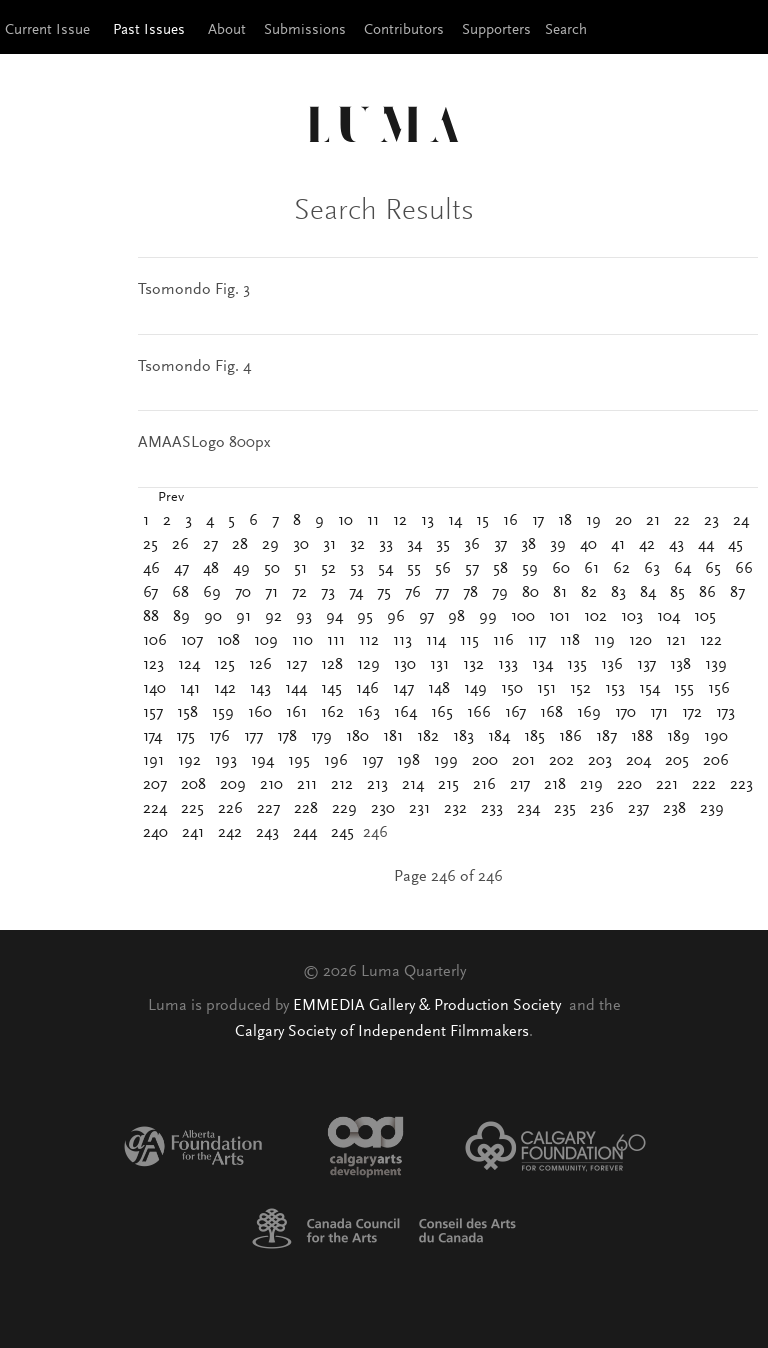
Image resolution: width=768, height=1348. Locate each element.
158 (187, 713)
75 (384, 593)
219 (591, 785)
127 (296, 665)
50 (272, 569)
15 (482, 521)
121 (676, 641)
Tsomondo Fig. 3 (194, 290)
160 (260, 713)
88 (151, 617)
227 (268, 809)
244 (305, 833)
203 (600, 761)
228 (306, 809)
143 (260, 689)
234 (528, 809)
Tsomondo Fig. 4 (194, 367)
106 (155, 641)
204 (638, 761)
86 (707, 593)
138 (680, 665)
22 (682, 521)
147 (403, 689)
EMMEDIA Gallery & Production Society (429, 1006)
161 (296, 713)
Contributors (404, 30)
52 (328, 569)
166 (479, 713)
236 (602, 809)
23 (711, 521)
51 (300, 569)
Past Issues (149, 30)
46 (151, 569)
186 (570, 737)
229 (344, 809)
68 (180, 593)
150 (512, 689)
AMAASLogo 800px (204, 443)
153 (615, 689)
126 (260, 665)
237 (638, 809)
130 (405, 665)
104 (668, 617)
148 (439, 689)
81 (560, 593)
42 (647, 545)
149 (475, 689)
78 (470, 593)
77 (442, 593)
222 (704, 785)
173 (725, 713)
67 (150, 593)
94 (334, 617)
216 (484, 785)
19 (593, 521)
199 (446, 761)
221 (667, 785)
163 (369, 713)
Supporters (496, 30)
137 (646, 665)
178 (287, 737)
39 (558, 545)
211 (307, 785)
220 (629, 785)
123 (153, 665)
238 (674, 809)
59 (530, 569)
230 (383, 809)
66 (744, 569)
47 (181, 569)
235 (565, 809)
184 (499, 737)
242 (230, 833)
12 (400, 521)
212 (342, 785)
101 (559, 617)
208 (193, 785)
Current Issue (47, 30)
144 (296, 689)
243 (267, 833)
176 (219, 737)
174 (152, 737)
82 (589, 593)
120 (640, 641)
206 (716, 761)
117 (537, 641)
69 (212, 593)
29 (270, 545)
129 (368, 665)
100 (523, 617)
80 (530, 593)
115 (469, 641)
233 (492, 809)
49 (241, 569)
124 (189, 665)
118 (570, 641)
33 (386, 545)
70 (243, 593)
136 (612, 665)
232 (455, 809)
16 (510, 521)
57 (472, 569)
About (227, 30)
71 (271, 593)
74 (356, 593)
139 (716, 665)
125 (224, 665)
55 (414, 569)
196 (336, 761)
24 (741, 521)
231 (419, 809)
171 (659, 713)
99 (488, 617)
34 (414, 545)
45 (735, 545)
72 (299, 593)
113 (402, 641)
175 (185, 737)
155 (684, 689)
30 (301, 545)
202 (561, 761)
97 (426, 617)
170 (625, 713)
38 (528, 545)
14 (455, 521)
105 (705, 617)
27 (210, 545)
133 (508, 665)
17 (538, 521)
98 (456, 617)
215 (448, 785)
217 (520, 785)
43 (676, 545)
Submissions (305, 30)
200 (485, 761)
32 (357, 545)
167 (515, 713)
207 (155, 785)
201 (523, 761)
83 (618, 593)
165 (442, 713)
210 (271, 785)
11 (373, 521)
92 (273, 617)
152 (580, 689)
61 (591, 569)
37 (500, 545)
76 (413, 593)
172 (692, 713)
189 (678, 737)
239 (712, 809)
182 (428, 737)
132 (473, 665)
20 (623, 521)
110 (302, 641)
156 (719, 689)
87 (737, 593)
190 (716, 737)
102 (595, 617)
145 (331, 689)
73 (328, 593)
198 (408, 761)
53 (357, 569)
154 (649, 689)
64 (682, 569)
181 (393, 737)
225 (192, 809)
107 (192, 641)
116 (503, 641)
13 (427, 521)
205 (677, 761)
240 (155, 833)
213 (377, 785)
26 (180, 545)
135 (577, 665)
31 (329, 545)
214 (413, 785)
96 (396, 617)
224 (155, 809)
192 (189, 761)
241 (193, 833)
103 (632, 617)
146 (367, 689)
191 (153, 761)
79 (500, 593)
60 (561, 569)
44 (706, 545)
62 (621, 569)
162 (332, 713)
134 (542, 665)
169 (589, 713)
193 (226, 761)
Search (566, 30)
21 (653, 521)
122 (711, 641)
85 (677, 593)
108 (228, 641)
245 (342, 833)
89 (181, 617)
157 (153, 713)
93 (304, 617)
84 (648, 593)
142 (225, 689)
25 (150, 545)
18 (565, 521)
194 (262, 761)
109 (266, 641)
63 (652, 569)
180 (357, 737)
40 (588, 545)
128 (332, 665)
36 (472, 545)
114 (436, 641)
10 (345, 521)
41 (618, 545)
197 (372, 761)
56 (443, 569)
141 (190, 689)
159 (223, 713)
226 (230, 809)
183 (463, 737)
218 (555, 785)
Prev (171, 498)
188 (642, 737)
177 (253, 737)
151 (546, 689)
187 (606, 737)
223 (741, 785)
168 (551, 713)
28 (240, 545)
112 (369, 641)
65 (713, 569)
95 (365, 617)
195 (299, 761)
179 (321, 737)
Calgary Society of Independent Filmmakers (382, 1032)
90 (213, 617)
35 (443, 545)
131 (439, 665)
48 (211, 569)
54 (385, 569)
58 (500, 569)
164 (405, 713)
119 (604, 641)
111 (336, 641)
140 (154, 689)
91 (243, 617)
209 (233, 785)
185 (534, 737)
